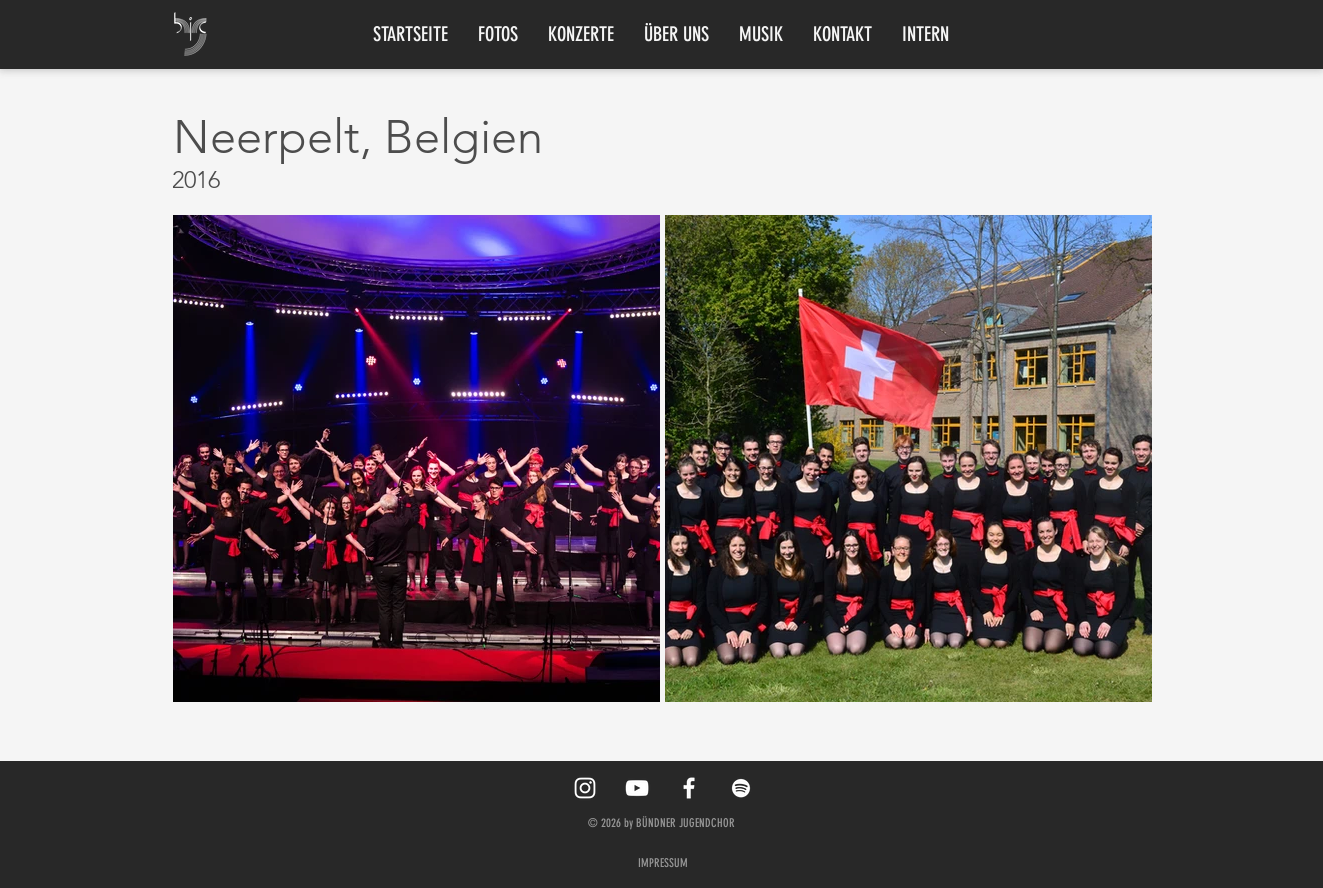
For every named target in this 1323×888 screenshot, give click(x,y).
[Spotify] (741, 788)
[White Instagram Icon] (585, 788)
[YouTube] (637, 788)
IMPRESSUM (663, 863)
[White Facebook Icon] (689, 788)
